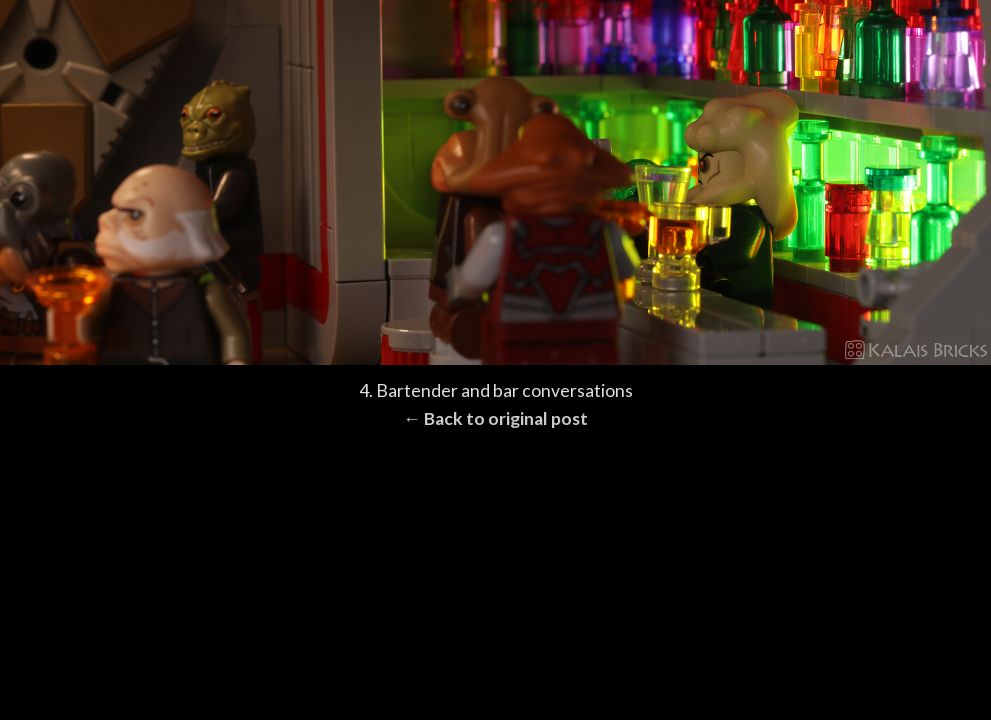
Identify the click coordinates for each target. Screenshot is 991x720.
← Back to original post (495, 418)
